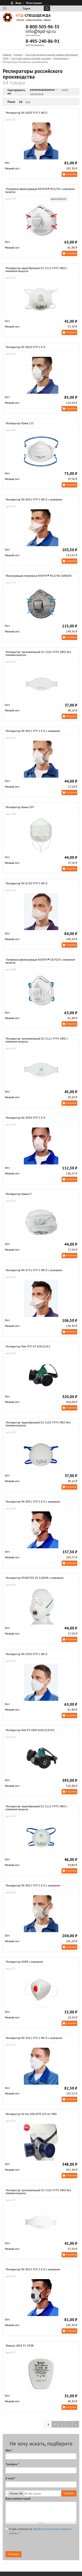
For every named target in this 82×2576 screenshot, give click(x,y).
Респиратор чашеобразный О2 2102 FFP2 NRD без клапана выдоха (38, 1424)
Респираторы (61, 58)
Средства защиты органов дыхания (31, 58)
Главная (7, 54)
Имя (9, 2450)
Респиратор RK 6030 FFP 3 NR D (26, 112)
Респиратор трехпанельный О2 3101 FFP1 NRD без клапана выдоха (38, 653)
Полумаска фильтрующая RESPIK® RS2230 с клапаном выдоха (40, 190)
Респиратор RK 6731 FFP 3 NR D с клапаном (34, 1270)
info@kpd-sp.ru (41, 31)
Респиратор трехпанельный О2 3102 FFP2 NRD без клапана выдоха (38, 2191)
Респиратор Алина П (18, 1194)
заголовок (36, 94)
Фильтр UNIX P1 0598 (20, 2345)
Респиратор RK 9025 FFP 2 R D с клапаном (33, 2269)
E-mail (10, 2478)
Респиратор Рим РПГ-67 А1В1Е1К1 (28, 1346)
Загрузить (69, 2493)
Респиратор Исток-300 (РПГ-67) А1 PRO (31, 2114)
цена (65, 89)
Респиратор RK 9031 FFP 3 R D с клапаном (33, 1501)
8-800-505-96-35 (42, 27)
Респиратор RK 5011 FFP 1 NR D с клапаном (34, 2038)
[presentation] (33, 2544)
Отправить (13, 2554)
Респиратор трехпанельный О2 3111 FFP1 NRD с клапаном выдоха (37, 1040)
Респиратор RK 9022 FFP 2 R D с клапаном (33, 1885)
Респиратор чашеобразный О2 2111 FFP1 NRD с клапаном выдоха (36, 269)
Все (28, 102)
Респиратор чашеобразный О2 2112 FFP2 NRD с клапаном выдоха (36, 1807)
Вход (18, 3)
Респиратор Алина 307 (20, 807)
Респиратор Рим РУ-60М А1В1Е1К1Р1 (30, 1730)
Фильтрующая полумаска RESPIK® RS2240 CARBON (38, 575)
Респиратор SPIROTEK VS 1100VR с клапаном (34, 1578)
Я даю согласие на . (38, 2531)
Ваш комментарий (17, 2498)
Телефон (12, 2464)
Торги (26, 8)
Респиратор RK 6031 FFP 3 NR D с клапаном (34, 499)
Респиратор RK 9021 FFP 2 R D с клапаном (33, 731)
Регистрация (34, 3)
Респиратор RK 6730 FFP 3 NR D (26, 883)
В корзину (71, 174)
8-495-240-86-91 (42, 41)
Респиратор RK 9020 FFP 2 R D (25, 347)
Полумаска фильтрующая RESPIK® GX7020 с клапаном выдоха (40, 961)
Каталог (18, 54)
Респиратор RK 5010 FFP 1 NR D (26, 1654)
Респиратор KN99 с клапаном (24, 1961)
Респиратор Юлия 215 (20, 423)
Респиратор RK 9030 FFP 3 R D (25, 1117)
